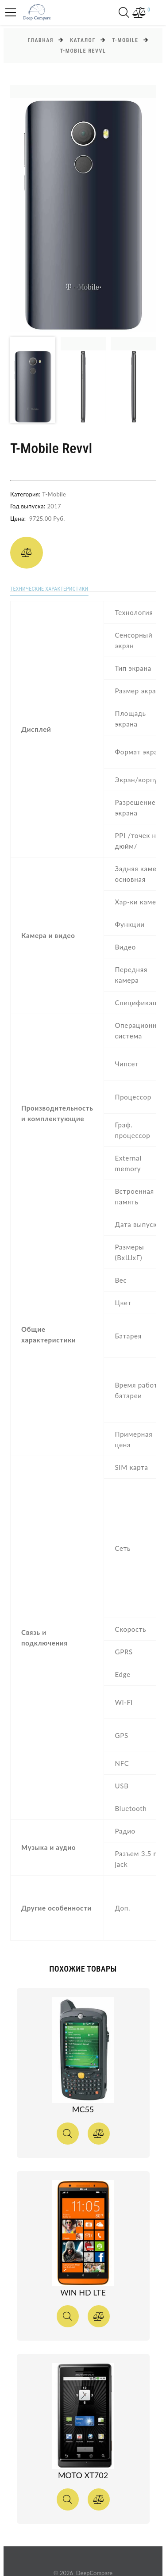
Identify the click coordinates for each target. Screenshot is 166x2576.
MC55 (83, 2109)
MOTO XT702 (83, 2475)
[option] (83, 208)
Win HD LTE (83, 2292)
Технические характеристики (49, 589)
